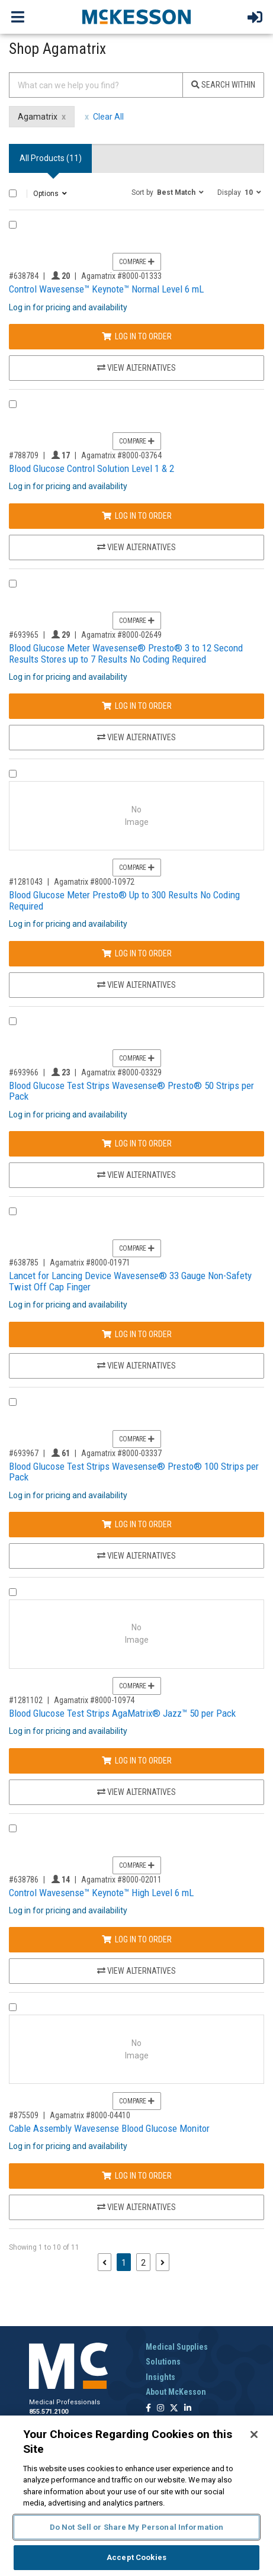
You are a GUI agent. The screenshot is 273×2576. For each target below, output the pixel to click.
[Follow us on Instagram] (160, 2408)
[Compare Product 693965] (13, 583)
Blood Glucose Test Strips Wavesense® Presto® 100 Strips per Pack (134, 1471)
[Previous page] (104, 2262)
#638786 (23, 1879)
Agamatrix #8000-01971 (90, 1262)
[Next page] (162, 2262)
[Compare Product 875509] (13, 2007)
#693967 (23, 1453)
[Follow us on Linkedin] (187, 2408)
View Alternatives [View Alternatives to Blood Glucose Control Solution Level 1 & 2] (136, 547)
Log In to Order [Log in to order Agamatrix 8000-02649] (137, 706)
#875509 (23, 2115)
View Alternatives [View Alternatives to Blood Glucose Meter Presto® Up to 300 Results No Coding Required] (136, 985)
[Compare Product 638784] (13, 225)
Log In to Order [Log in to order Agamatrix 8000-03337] (137, 1524)
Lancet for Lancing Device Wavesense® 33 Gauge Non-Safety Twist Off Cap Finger (130, 1281)
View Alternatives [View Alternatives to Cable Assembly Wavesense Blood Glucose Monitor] (136, 2207)
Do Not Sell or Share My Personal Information (137, 2527)
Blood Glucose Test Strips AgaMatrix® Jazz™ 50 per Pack (122, 1713)
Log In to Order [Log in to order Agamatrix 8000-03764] (137, 516)
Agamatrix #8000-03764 (121, 455)
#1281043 (26, 881)
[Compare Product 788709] (13, 404)
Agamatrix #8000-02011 (121, 1879)
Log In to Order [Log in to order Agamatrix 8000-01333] (137, 336)
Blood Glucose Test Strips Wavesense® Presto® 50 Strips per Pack (131, 1091)
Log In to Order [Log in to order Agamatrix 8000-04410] (137, 2175)
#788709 (23, 455)
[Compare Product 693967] (13, 1402)
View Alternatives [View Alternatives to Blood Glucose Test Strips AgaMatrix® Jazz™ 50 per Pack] (136, 1792)
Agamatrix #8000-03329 (121, 1072)
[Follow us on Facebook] (148, 2408)
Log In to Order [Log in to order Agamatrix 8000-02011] (137, 1939)
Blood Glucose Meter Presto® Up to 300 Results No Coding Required (124, 900)
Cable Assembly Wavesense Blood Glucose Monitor (109, 2128)
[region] (136, 2496)
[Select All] (13, 193)
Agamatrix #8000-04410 (90, 2115)
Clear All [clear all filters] (108, 116)
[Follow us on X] (174, 2408)
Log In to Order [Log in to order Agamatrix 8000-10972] (137, 953)
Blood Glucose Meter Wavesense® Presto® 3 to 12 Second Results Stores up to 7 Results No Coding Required (126, 653)
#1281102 (26, 1700)
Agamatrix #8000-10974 (94, 1700)
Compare (137, 262)
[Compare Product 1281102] (13, 1592)
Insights (160, 2377)
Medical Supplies (177, 2347)
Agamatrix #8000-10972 (94, 881)
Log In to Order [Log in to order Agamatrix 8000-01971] (137, 1334)
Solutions (163, 2361)
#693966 (23, 1072)
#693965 (23, 635)
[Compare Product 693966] (13, 1021)
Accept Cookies (136, 2557)
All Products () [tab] (51, 158)
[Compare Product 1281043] (13, 774)
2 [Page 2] (143, 2262)
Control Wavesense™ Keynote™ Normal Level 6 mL (106, 289)
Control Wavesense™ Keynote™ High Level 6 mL (101, 1893)
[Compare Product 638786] (13, 1828)
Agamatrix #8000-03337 (121, 1453)
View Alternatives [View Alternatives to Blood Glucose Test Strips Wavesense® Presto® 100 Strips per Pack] (136, 1555)
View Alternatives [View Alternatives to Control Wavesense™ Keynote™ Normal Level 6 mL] (136, 367)
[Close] (254, 2434)
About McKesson (176, 2392)
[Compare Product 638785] (13, 1211)
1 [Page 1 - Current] (126, 2261)
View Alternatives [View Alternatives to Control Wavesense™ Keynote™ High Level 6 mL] (136, 1971)
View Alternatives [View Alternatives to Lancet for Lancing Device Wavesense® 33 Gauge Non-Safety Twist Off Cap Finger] (136, 1365)
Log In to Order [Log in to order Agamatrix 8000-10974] (137, 1760)
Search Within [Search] (223, 84)
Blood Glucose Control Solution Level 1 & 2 (91, 468)
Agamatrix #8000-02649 (121, 635)
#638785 (23, 1262)
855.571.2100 (48, 2412)
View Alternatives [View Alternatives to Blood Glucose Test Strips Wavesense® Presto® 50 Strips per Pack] (136, 1175)
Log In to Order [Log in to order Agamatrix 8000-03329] (137, 1143)
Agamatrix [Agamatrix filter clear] (37, 116)
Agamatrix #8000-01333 (121, 276)
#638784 (23, 276)
